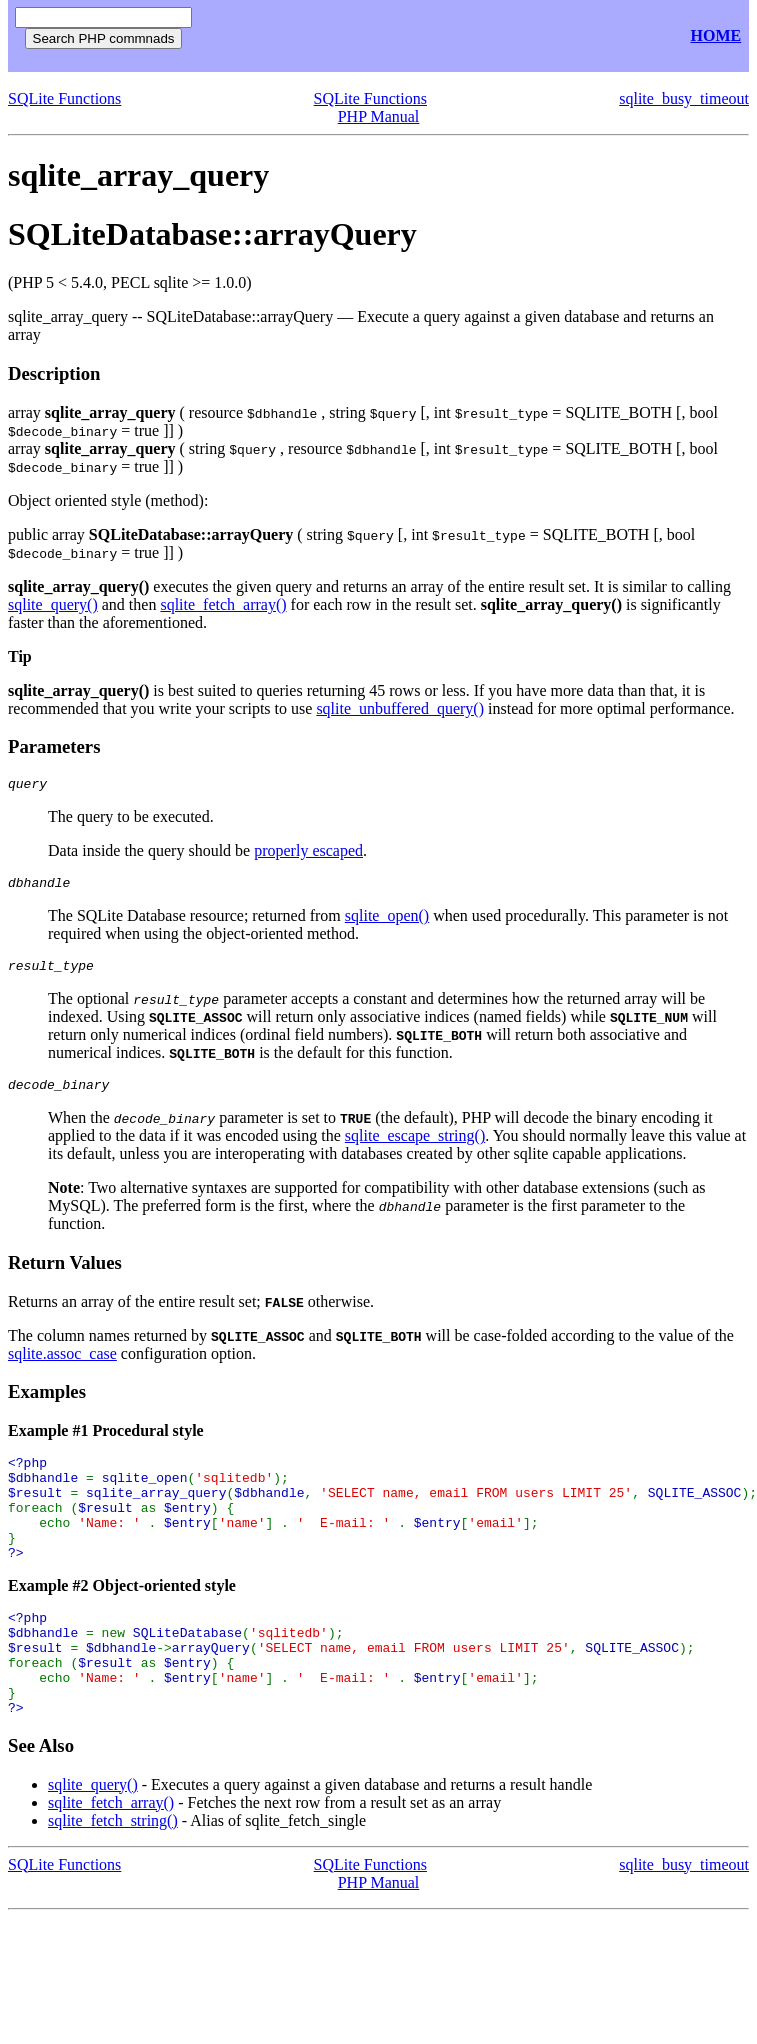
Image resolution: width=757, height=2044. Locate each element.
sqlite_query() (53, 604)
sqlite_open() (387, 921)
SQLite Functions (64, 98)
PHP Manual (379, 116)
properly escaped (308, 853)
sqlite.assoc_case (62, 1365)
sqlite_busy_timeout (684, 98)
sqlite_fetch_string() (113, 1874)
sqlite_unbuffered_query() (400, 708)
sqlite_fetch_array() (223, 604)
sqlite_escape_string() (415, 1147)
